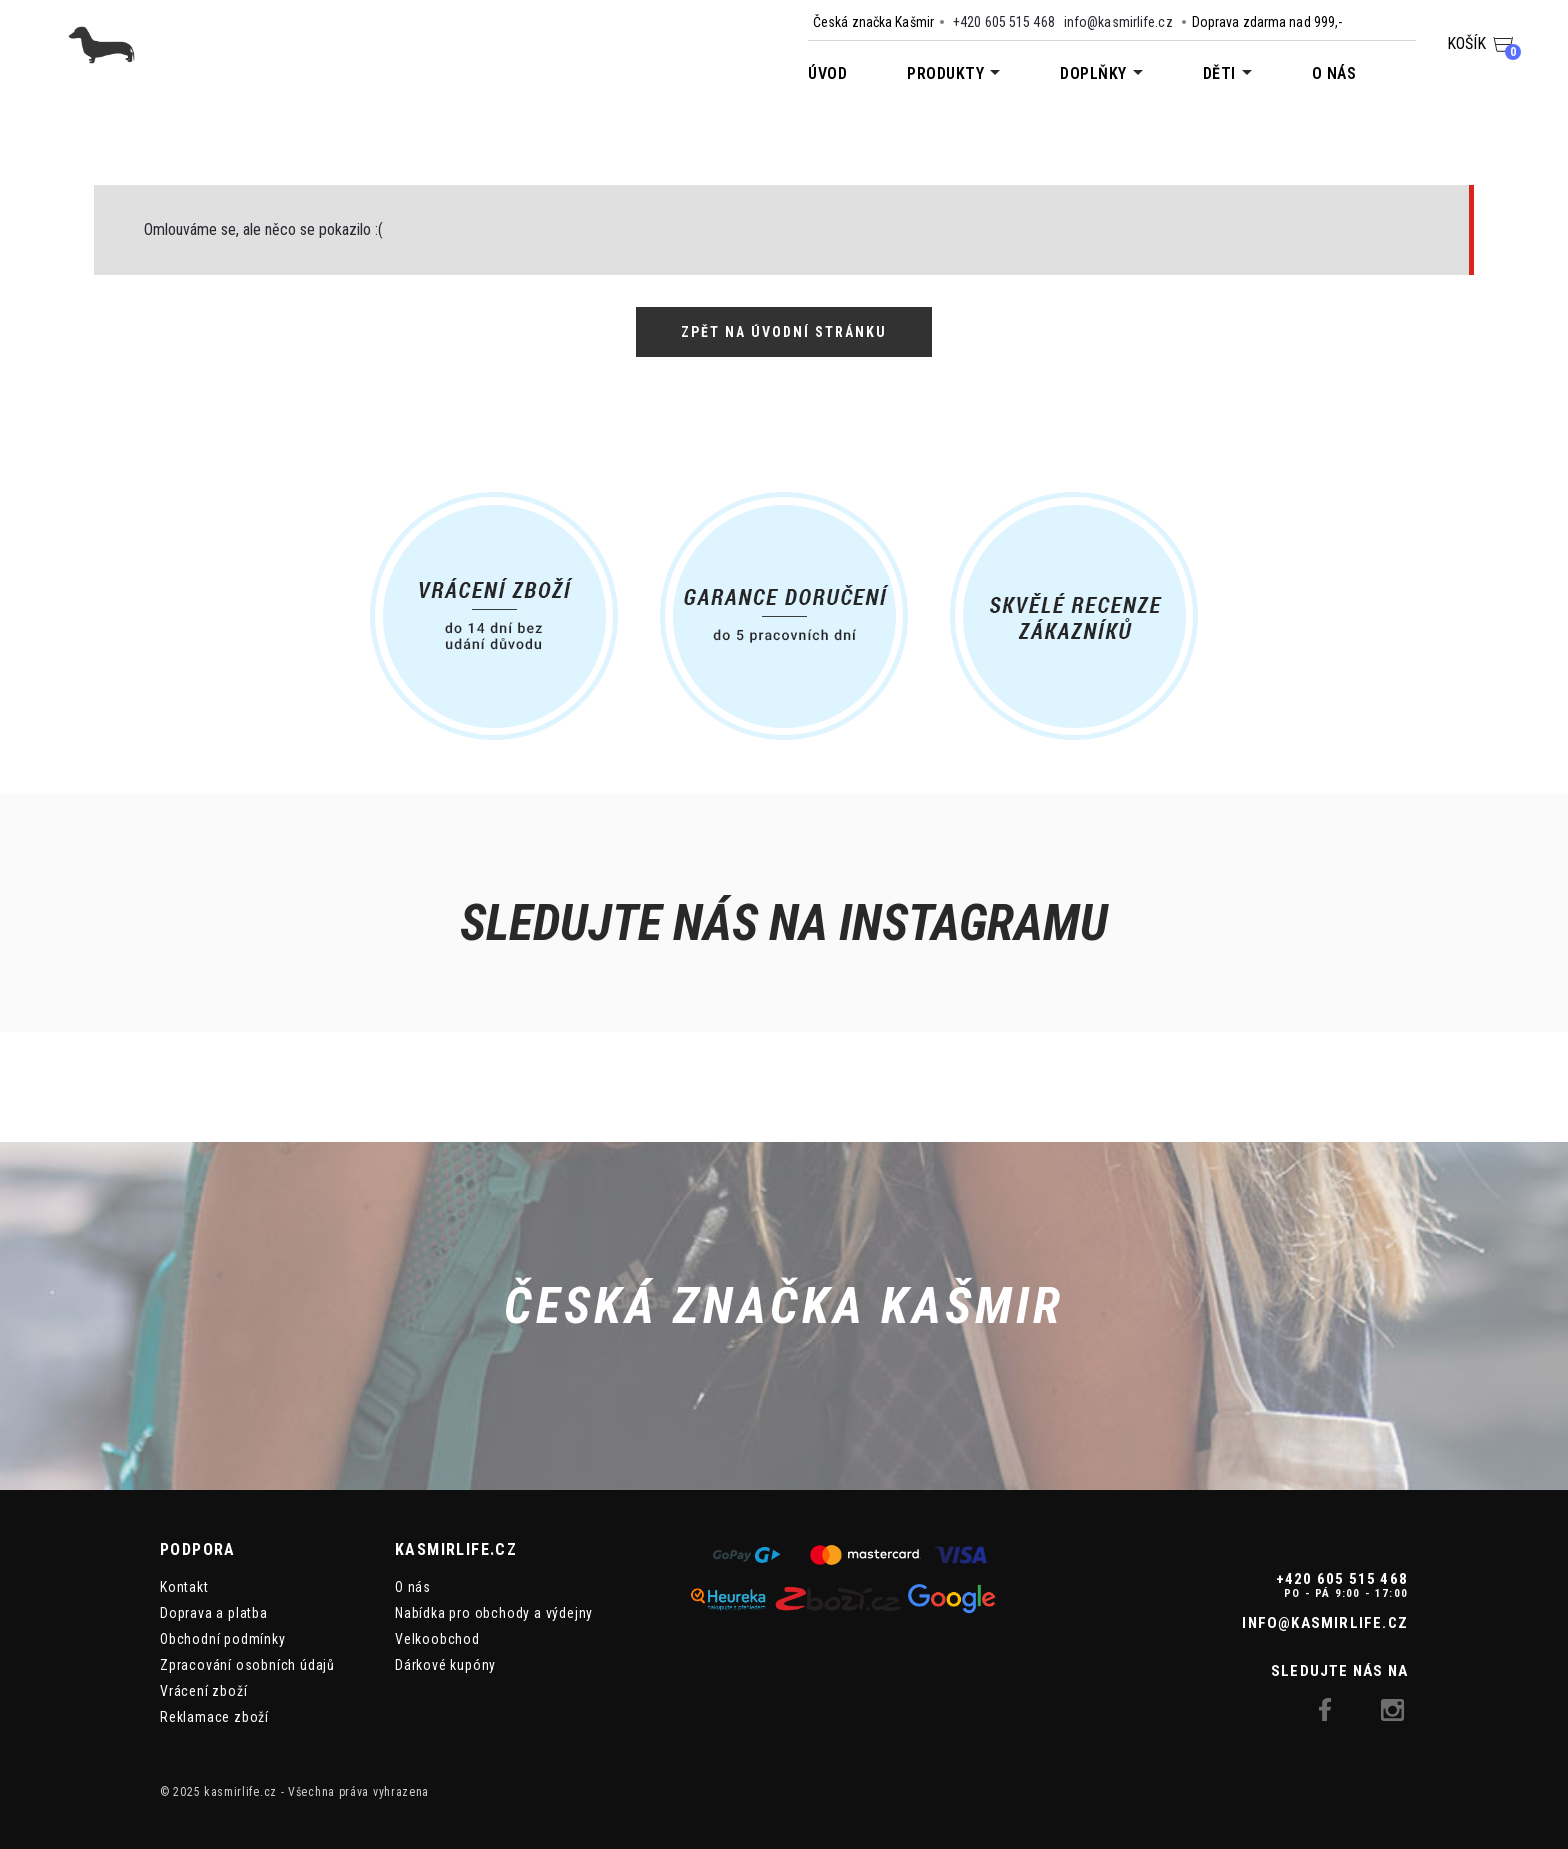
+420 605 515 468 (1004, 22)
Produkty (945, 73)
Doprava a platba (214, 1613)
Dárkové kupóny (445, 1665)
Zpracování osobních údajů (247, 1665)
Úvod (827, 73)
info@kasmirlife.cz (1118, 22)
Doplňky (1093, 73)
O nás (1334, 73)
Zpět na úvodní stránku (784, 332)
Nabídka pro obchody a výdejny (494, 1613)
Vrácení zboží (203, 1691)
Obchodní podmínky (223, 1639)
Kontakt (184, 1587)
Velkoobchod (437, 1639)
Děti (1219, 73)
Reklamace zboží (214, 1717)
